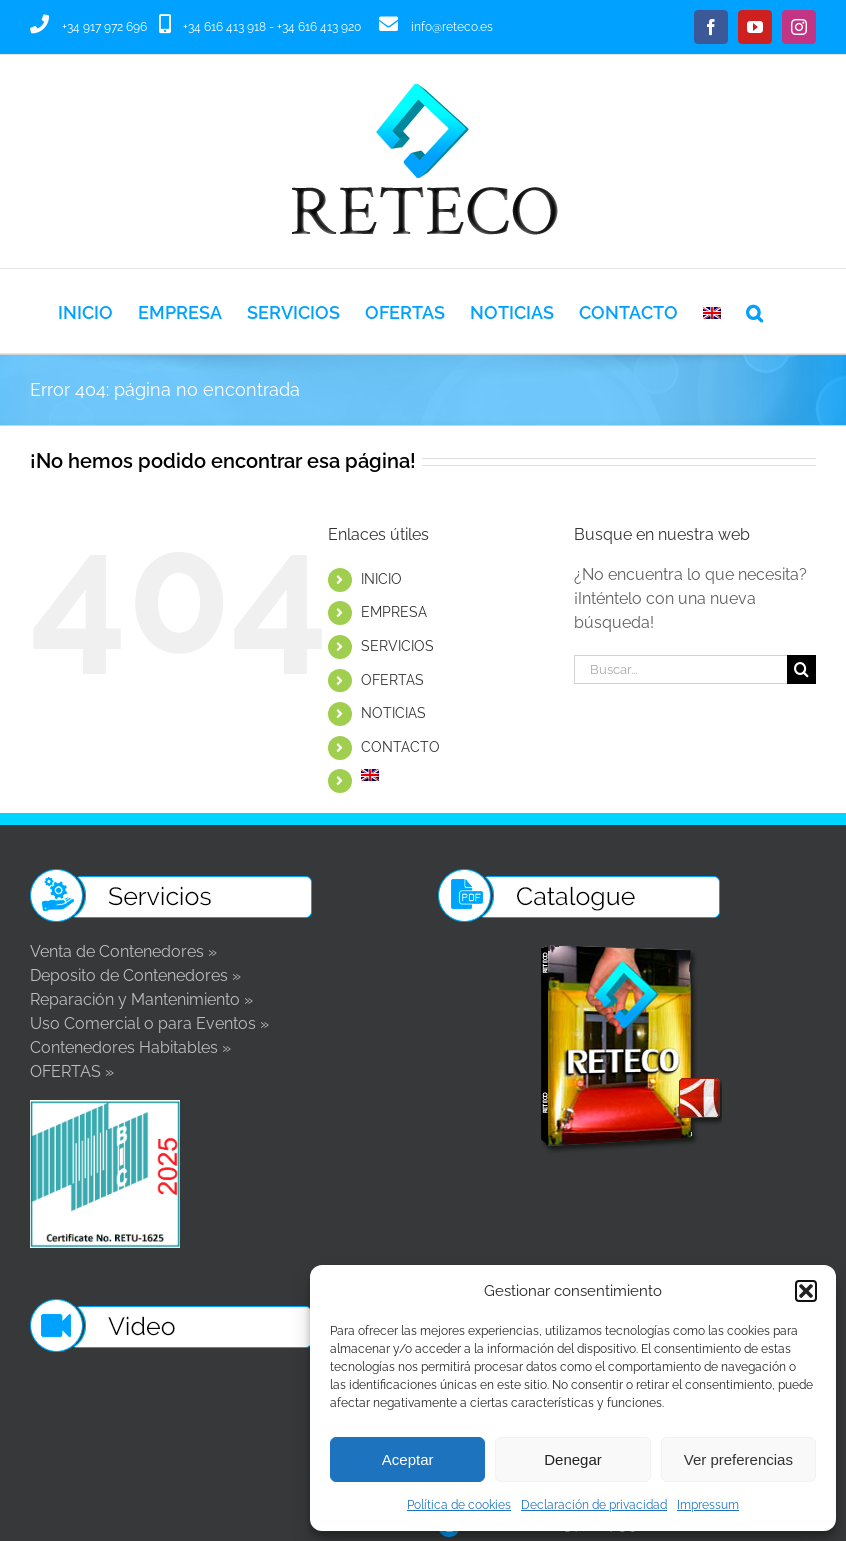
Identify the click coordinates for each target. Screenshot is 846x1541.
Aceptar (408, 1459)
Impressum (708, 1505)
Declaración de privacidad (594, 1505)
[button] (806, 1291)
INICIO (381, 579)
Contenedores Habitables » (130, 1047)
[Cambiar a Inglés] (712, 311)
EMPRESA (394, 612)
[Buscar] (801, 669)
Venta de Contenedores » (123, 951)
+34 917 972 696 (104, 27)
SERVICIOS (397, 646)
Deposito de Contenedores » (135, 975)
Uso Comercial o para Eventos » (149, 1023)
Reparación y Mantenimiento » (141, 999)
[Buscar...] (680, 669)
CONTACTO (400, 747)
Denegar (573, 1459)
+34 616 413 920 (319, 27)
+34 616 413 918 (224, 27)
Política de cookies (459, 1505)
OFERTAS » (72, 1071)
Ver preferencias (738, 1459)
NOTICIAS (393, 713)
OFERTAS (392, 680)
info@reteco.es (452, 27)
